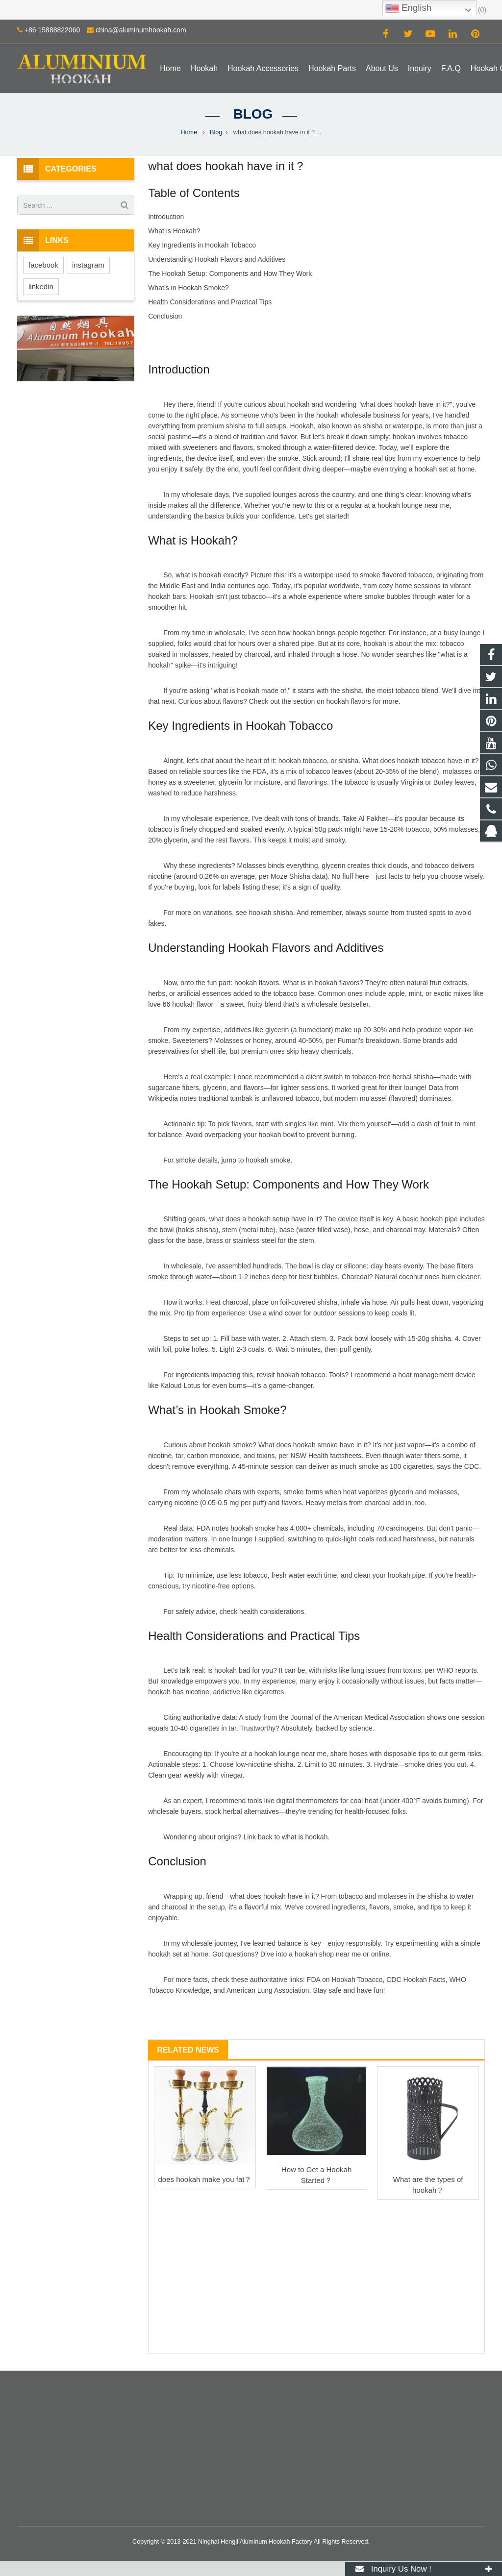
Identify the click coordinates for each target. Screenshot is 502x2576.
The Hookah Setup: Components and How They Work (230, 273)
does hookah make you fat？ (204, 2179)
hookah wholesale (343, 415)
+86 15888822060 (52, 30)
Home (189, 132)
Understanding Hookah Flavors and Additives (216, 259)
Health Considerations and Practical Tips (210, 302)
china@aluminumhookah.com (141, 30)
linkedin (40, 286)
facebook (43, 265)
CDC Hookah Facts (416, 1979)
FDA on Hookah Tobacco (345, 1979)
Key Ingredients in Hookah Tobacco (202, 245)
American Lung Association (267, 1990)
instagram (88, 265)
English (408, 8)
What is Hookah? (174, 231)
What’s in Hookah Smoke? (188, 288)
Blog (251, 114)
